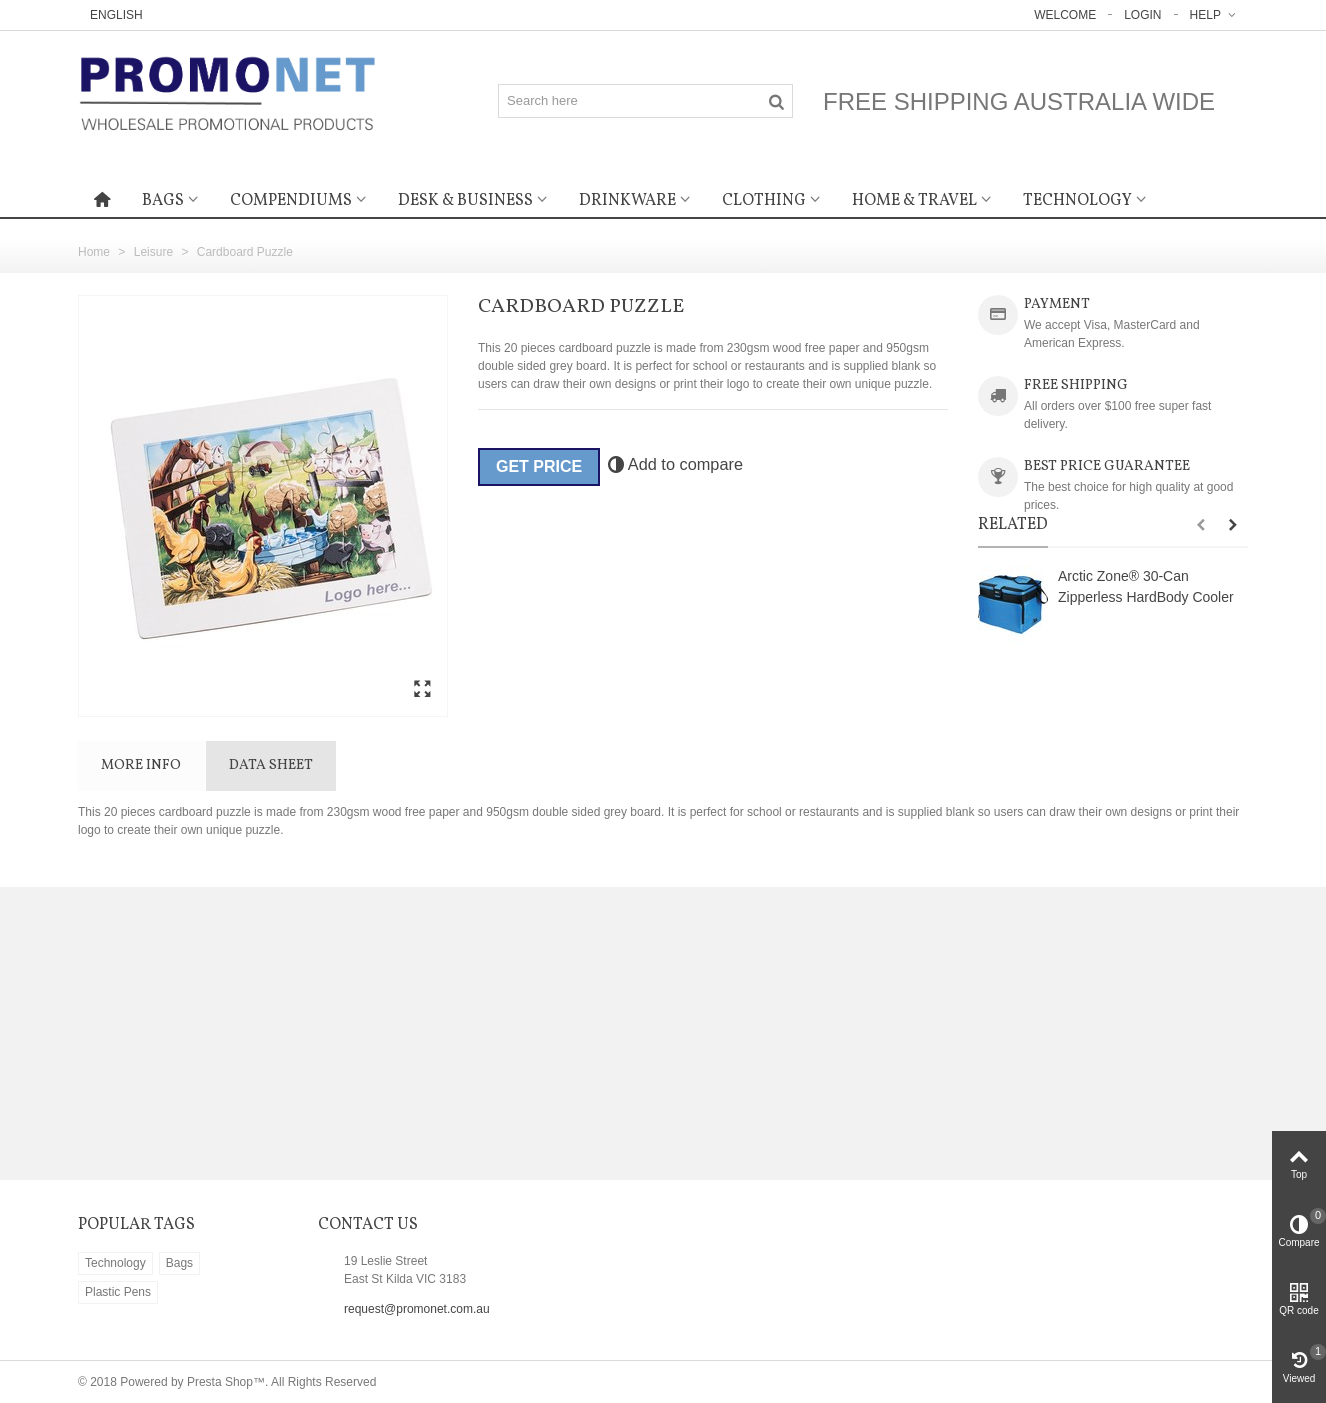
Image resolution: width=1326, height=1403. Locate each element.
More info (141, 765)
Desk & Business (465, 201)
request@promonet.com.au (417, 1309)
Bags (163, 201)
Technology (1077, 201)
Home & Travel (914, 201)
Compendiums (291, 201)
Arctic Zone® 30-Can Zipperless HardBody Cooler (1146, 586)
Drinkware (627, 201)
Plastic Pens (118, 1292)
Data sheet (271, 765)
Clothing (764, 201)
